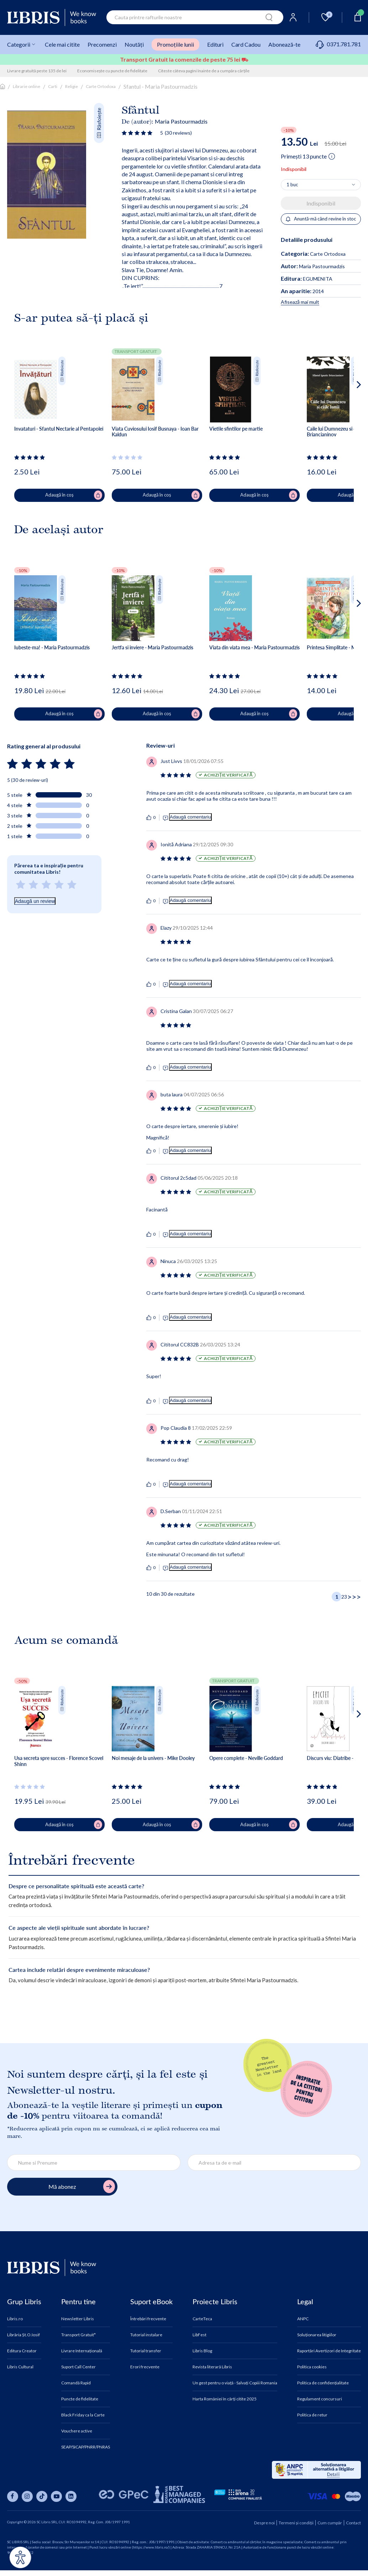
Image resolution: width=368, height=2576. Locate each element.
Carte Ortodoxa (101, 86)
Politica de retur (312, 2415)
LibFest (199, 2335)
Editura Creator (22, 2351)
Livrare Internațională (81, 2351)
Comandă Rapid (76, 2383)
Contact (353, 2522)
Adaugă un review (35, 901)
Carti (52, 86)
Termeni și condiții (296, 2522)
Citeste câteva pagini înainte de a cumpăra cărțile (203, 70)
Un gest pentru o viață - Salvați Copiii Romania (235, 2383)
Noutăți (134, 44)
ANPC (303, 2319)
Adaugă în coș (73, 495)
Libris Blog (202, 2351)
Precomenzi (102, 44)
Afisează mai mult (300, 302)
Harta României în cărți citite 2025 (225, 2399)
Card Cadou (246, 44)
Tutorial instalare (146, 2335)
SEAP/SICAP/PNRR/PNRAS (85, 2447)
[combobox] (194, 17)
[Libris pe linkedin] (71, 2496)
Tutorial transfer (145, 2351)
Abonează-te (284, 44)
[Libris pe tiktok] (41, 2496)
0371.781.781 (338, 44)
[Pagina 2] (342, 1596)
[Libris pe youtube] (56, 2496)
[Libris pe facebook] (12, 2496)
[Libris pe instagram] (27, 2496)
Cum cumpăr (329, 2522)
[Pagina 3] (345, 1596)
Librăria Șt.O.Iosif (23, 2335)
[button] (345, 413)
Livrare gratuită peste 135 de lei (37, 70)
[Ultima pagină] (356, 1597)
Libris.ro (15, 2319)
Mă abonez (81, 2186)
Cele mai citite (62, 44)
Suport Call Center (78, 2367)
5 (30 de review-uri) (27, 780)
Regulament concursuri (319, 2399)
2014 (302, 291)
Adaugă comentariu (190, 817)
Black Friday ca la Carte (83, 2415)
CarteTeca (202, 2319)
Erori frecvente (144, 2367)
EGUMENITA (306, 279)
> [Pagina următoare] (349, 1596)
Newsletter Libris (77, 2319)
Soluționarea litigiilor (316, 2335)
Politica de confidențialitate (323, 2383)
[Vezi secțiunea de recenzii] (138, 133)
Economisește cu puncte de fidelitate (112, 70)
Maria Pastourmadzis (181, 121)
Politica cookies (312, 2367)
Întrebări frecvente (148, 2319)
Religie (71, 86)
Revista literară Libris (212, 2367)
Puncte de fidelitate (79, 2399)
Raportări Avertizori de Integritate (329, 2351)
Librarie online (26, 86)
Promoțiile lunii (175, 44)
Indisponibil (320, 203)
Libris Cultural (20, 2367)
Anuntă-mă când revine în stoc (321, 219)
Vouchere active (76, 2431)
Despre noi (264, 2522)
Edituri (215, 44)
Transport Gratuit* (78, 2335)
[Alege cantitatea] (321, 185)
